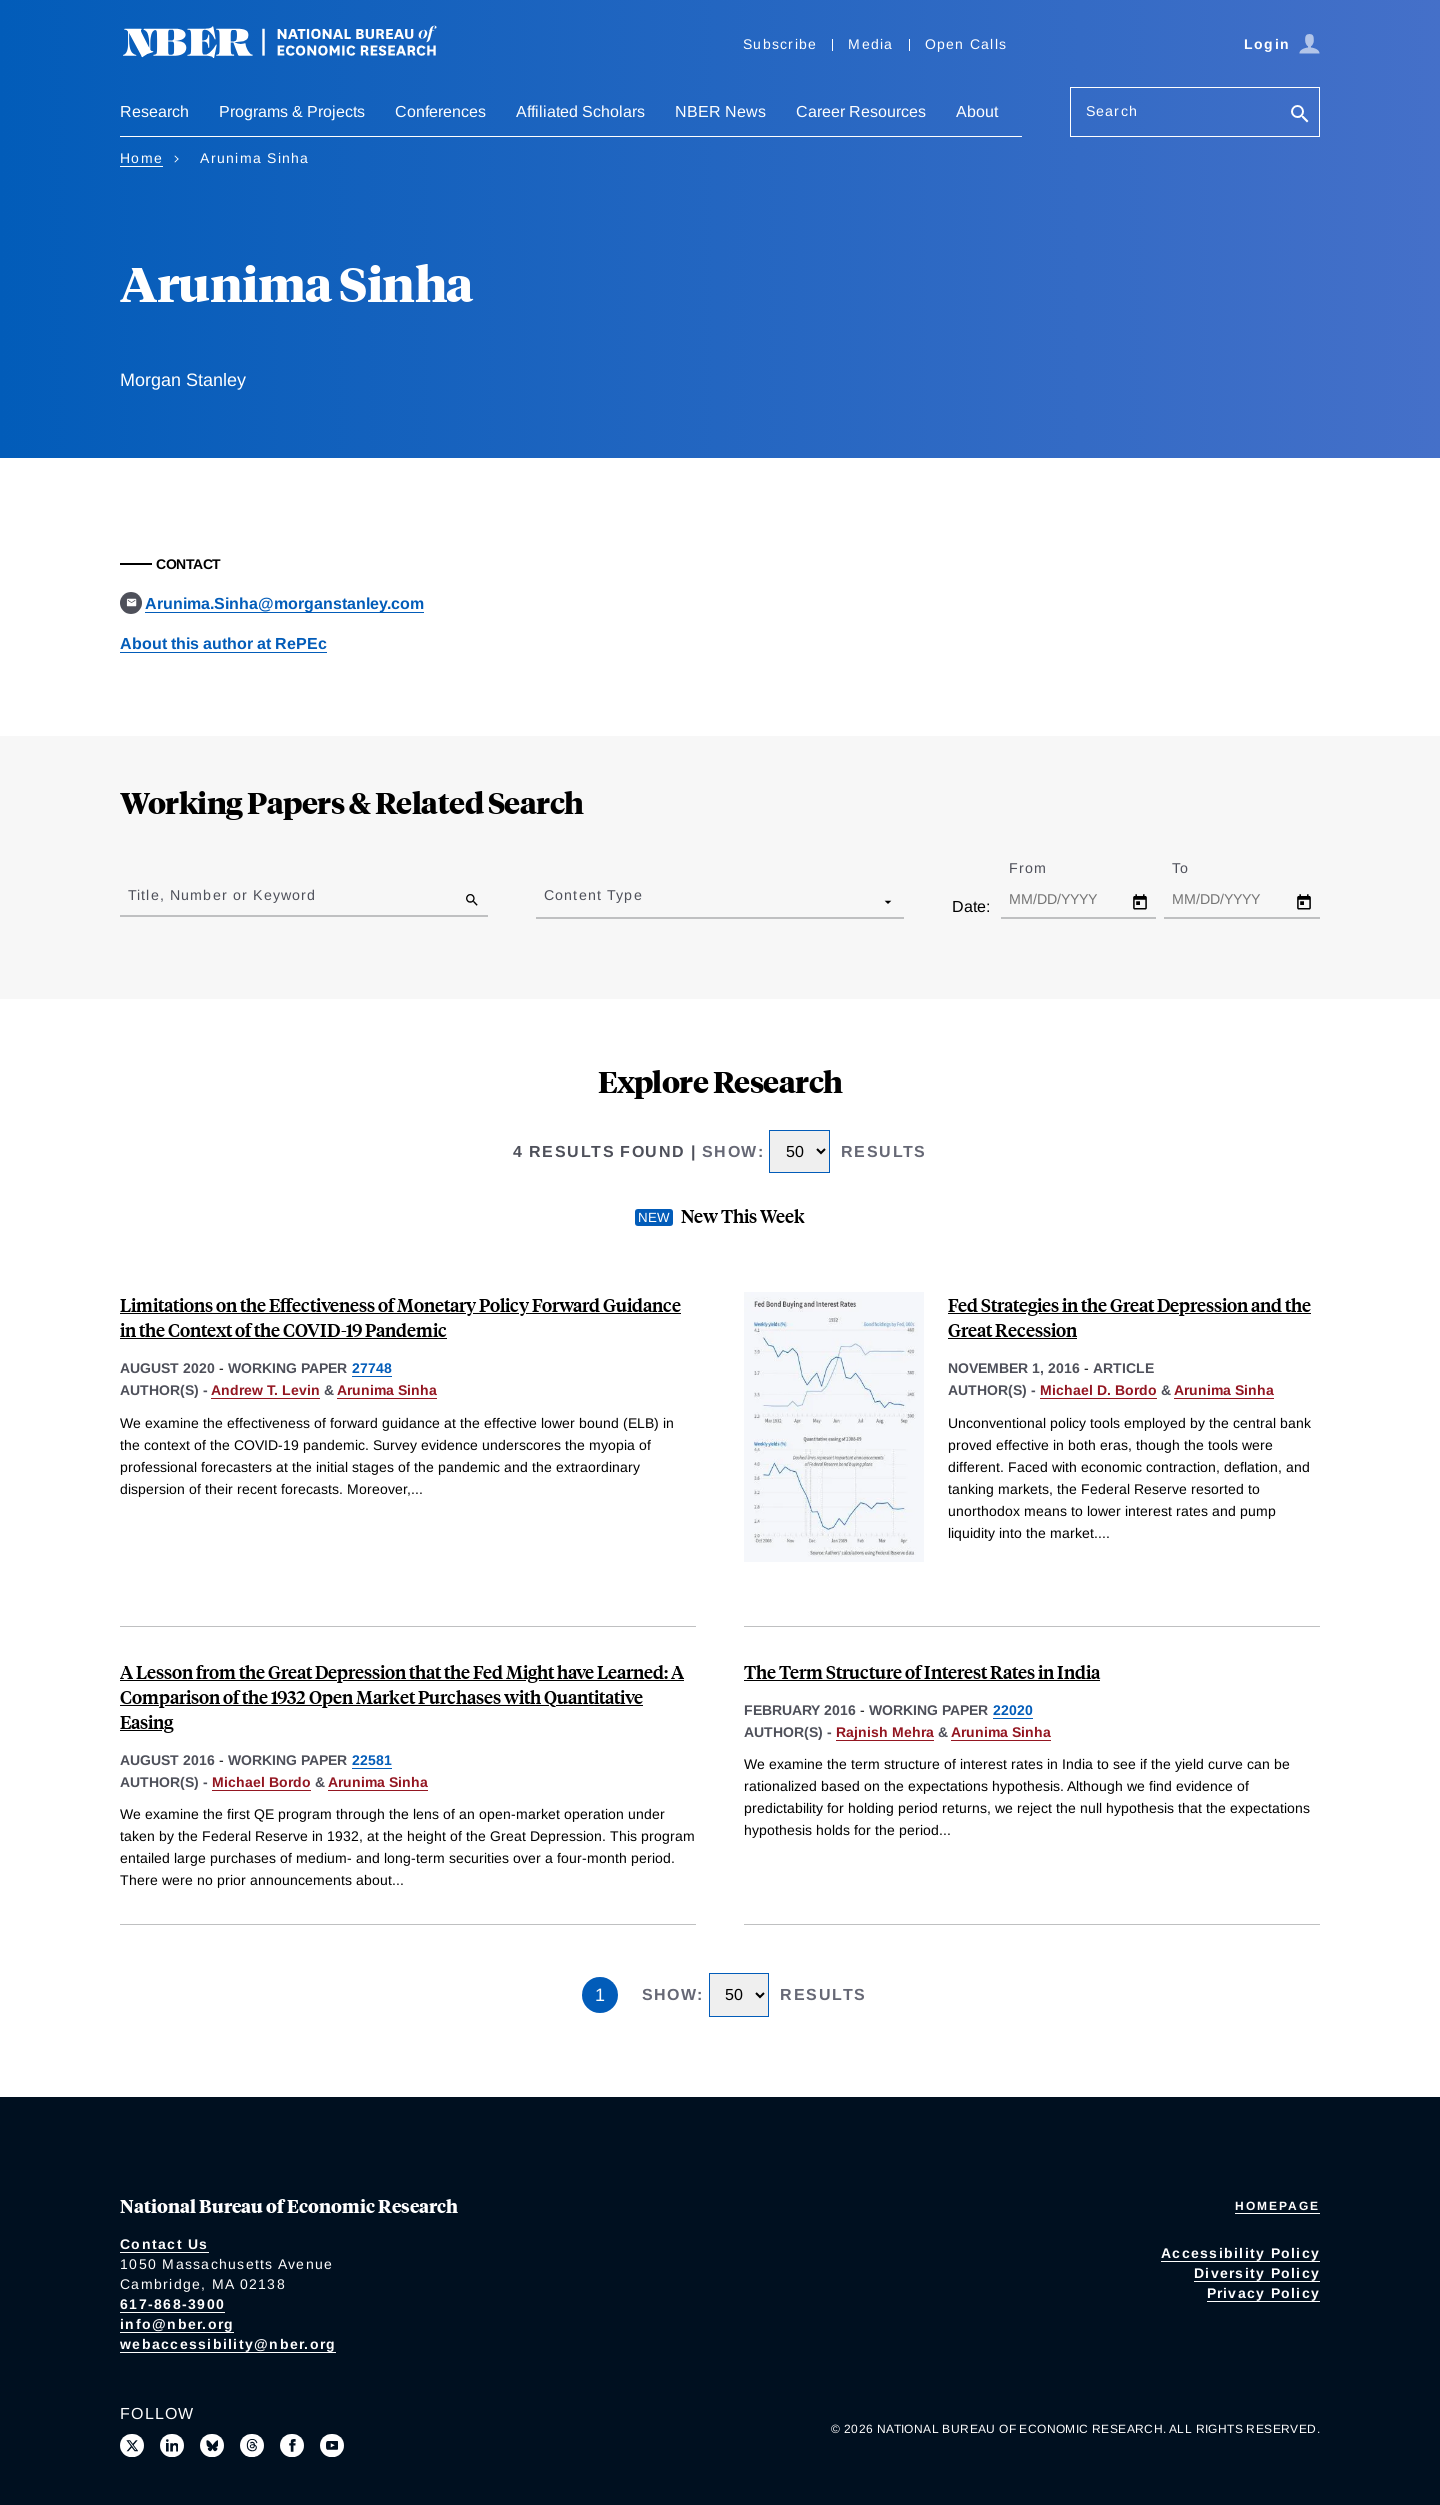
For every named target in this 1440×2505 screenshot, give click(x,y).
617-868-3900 (172, 2304)
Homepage (1277, 2206)
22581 (372, 1760)
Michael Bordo (261, 1782)
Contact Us (164, 2244)
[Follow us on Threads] (252, 2446)
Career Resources (861, 111)
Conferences (440, 111)
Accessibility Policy (1240, 2253)
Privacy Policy (1264, 2293)
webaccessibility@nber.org (228, 2344)
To (1198, 868)
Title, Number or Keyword (222, 895)
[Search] (1300, 115)
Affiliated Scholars (580, 111)
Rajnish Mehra (885, 1732)
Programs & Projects (292, 111)
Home (141, 158)
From (1045, 868)
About (977, 111)
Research (154, 111)
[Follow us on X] (132, 2446)
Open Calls (966, 44)
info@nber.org (177, 2324)
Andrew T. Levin (265, 1390)
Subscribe (780, 44)
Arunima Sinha (387, 1390)
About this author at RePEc (223, 643)
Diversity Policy (1257, 2273)
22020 (1013, 1710)
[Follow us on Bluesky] (212, 2446)
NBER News (720, 111)
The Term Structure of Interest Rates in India (922, 1671)
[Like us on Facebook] (292, 2446)
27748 (372, 1368)
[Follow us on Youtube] (332, 2446)
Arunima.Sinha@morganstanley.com (284, 603)
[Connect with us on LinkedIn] (172, 2446)
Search (1112, 111)
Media (870, 44)
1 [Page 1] (600, 1995)
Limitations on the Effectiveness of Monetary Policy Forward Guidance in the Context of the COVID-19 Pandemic (400, 1317)
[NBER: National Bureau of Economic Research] (296, 52)
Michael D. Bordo (1098, 1390)
